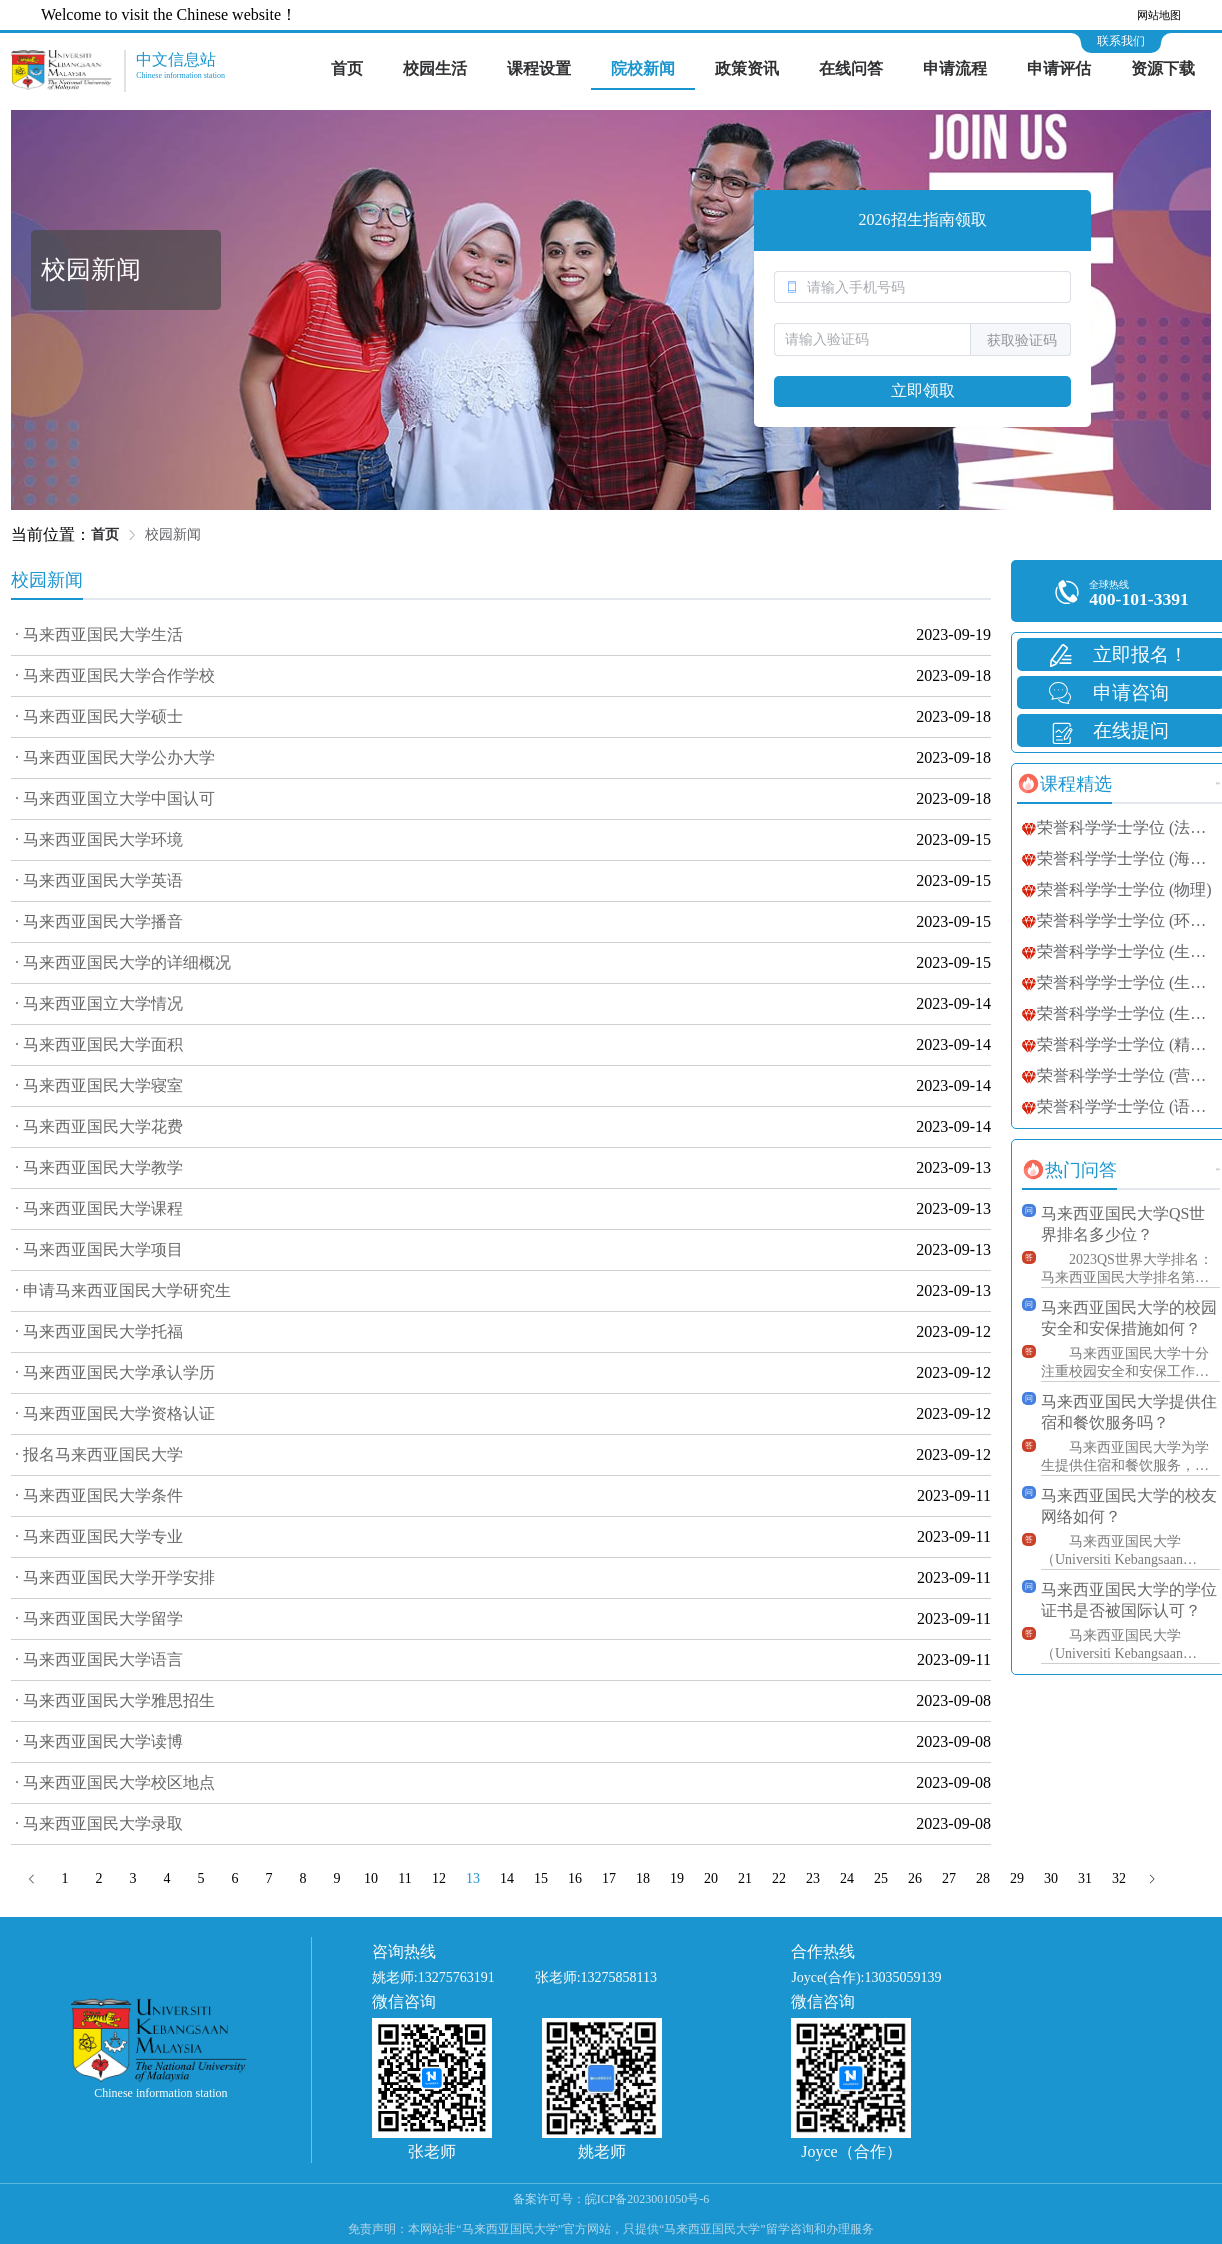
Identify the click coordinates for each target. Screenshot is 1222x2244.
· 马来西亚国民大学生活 (99, 634)
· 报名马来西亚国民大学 (99, 1454)
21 (745, 1878)
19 (677, 1878)
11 (404, 1878)
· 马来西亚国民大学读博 (99, 1741)
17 (609, 1878)
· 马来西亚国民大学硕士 (99, 716)
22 (779, 1878)
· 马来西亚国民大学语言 (99, 1659)
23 (813, 1878)
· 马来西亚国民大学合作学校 (115, 675)
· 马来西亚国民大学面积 (99, 1044)
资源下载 (1163, 68)
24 (847, 1878)
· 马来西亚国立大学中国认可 (115, 798)
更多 (1218, 783)
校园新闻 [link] (173, 534)
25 (881, 1878)
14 (507, 1878)
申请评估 (1059, 68)
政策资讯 (747, 68)
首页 (347, 68)
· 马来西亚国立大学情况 (99, 1003)
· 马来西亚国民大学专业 (99, 1536)
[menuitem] (347, 70)
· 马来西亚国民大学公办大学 (115, 757)
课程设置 (539, 68)
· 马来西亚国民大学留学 (99, 1618)
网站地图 (1159, 15)
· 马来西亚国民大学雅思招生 (115, 1700)
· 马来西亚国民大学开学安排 (115, 1577)
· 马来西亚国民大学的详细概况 (123, 962)
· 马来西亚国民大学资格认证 (115, 1413)
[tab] (1064, 784)
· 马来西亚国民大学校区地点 (115, 1782)
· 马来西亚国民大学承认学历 (115, 1372)
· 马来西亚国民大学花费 (99, 1126)
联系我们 (1121, 41)
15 (541, 1878)
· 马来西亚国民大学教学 (99, 1167)
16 (575, 1878)
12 (439, 1878)
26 (915, 1878)
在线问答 (851, 68)
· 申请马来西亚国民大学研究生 (123, 1290)
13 (473, 1878)
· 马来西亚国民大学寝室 (99, 1085)
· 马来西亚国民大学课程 (99, 1208)
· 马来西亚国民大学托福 (99, 1331)
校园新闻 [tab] (47, 580)
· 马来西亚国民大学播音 (99, 921)
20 (711, 1878)
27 (949, 1878)
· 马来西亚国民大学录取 (99, 1823)
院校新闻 (643, 68)
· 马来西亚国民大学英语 (99, 880)
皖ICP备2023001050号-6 (647, 2199)
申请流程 (955, 68)
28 (983, 1878)
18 (643, 1878)
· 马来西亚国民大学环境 (99, 839)
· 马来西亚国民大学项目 (99, 1249)
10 (371, 1878)
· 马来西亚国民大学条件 (99, 1495)
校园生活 (435, 68)
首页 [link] (105, 534)
